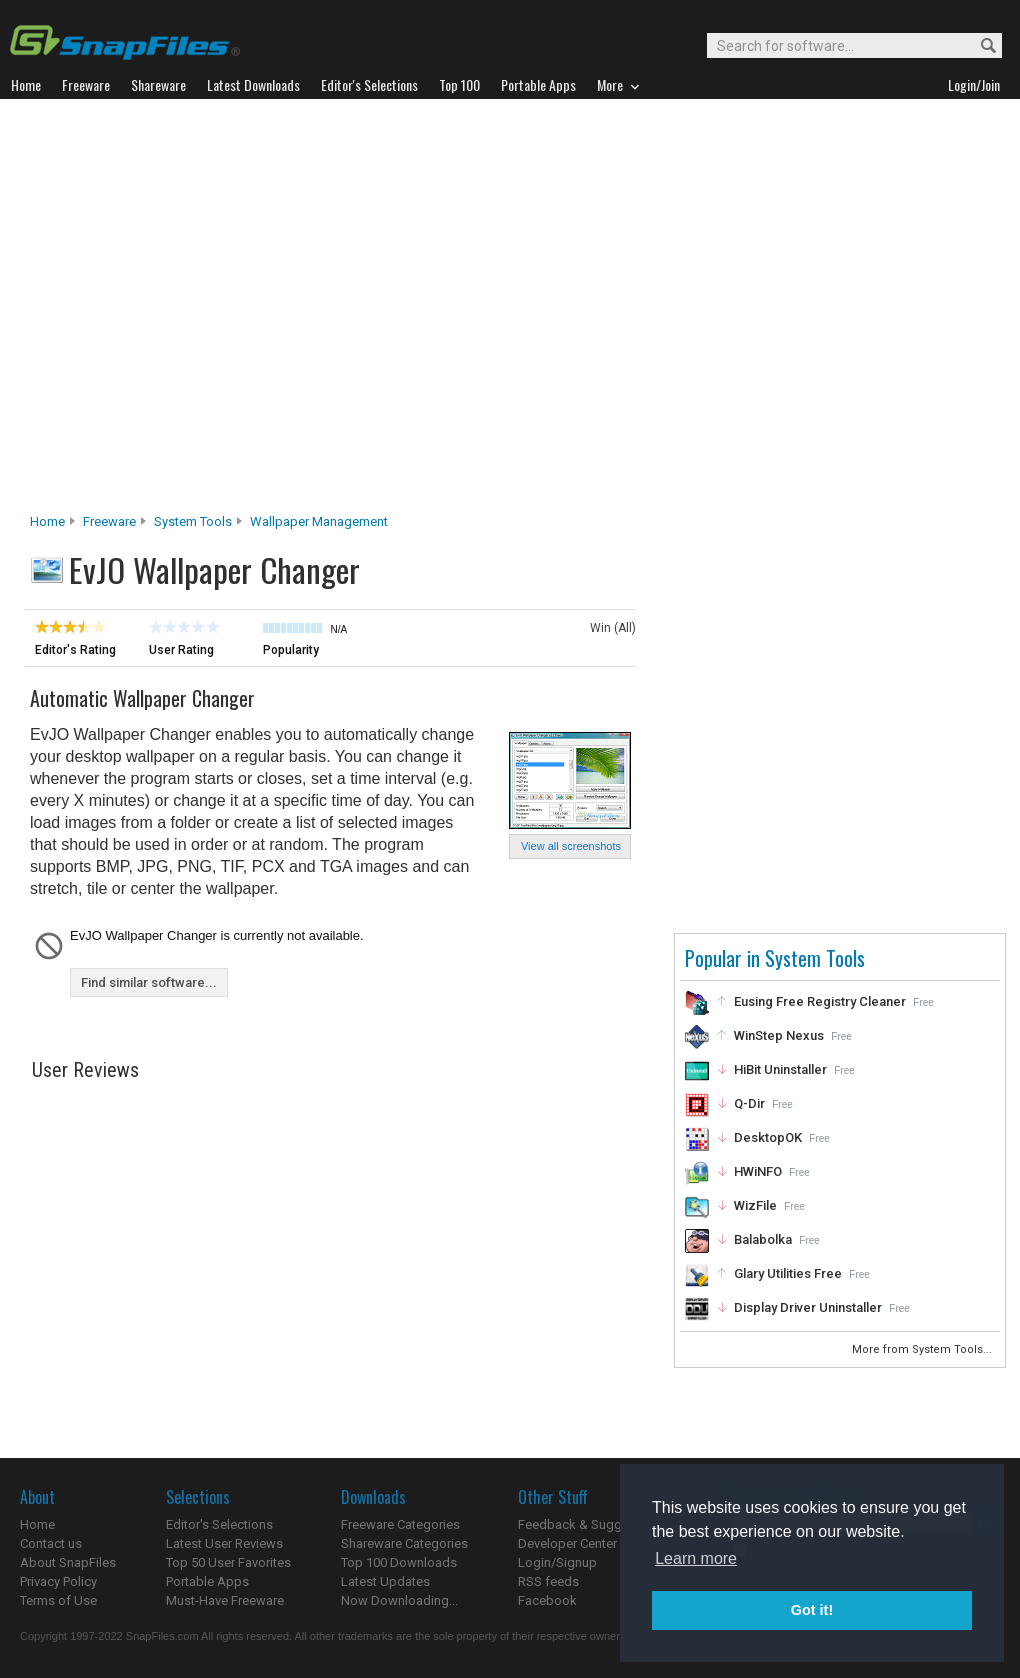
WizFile (755, 1205)
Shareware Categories (404, 1543)
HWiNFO (758, 1171)
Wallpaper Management (319, 521)
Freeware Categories (400, 1524)
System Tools (193, 521)
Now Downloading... (399, 1600)
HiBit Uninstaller (780, 1069)
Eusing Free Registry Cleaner (820, 1001)
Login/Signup (557, 1562)
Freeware (109, 521)
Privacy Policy (58, 1581)
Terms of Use (58, 1600)
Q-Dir (749, 1103)
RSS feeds (548, 1581)
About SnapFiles (68, 1562)
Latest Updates (385, 1581)
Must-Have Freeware (225, 1600)
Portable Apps (207, 1581)
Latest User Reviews (224, 1543)
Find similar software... (149, 982)
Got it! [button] (812, 1610)
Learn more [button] (696, 1558)
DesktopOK (768, 1137)
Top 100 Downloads (399, 1562)
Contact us (51, 1543)
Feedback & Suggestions (591, 1524)
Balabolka (763, 1239)
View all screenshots (571, 846)
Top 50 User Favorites (228, 1562)
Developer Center (567, 1543)
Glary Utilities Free (788, 1273)
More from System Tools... (923, 1349)
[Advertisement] (197, 311)
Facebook (547, 1600)
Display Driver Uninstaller (808, 1307)
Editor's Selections (219, 1524)
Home (47, 521)
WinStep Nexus (779, 1035)
